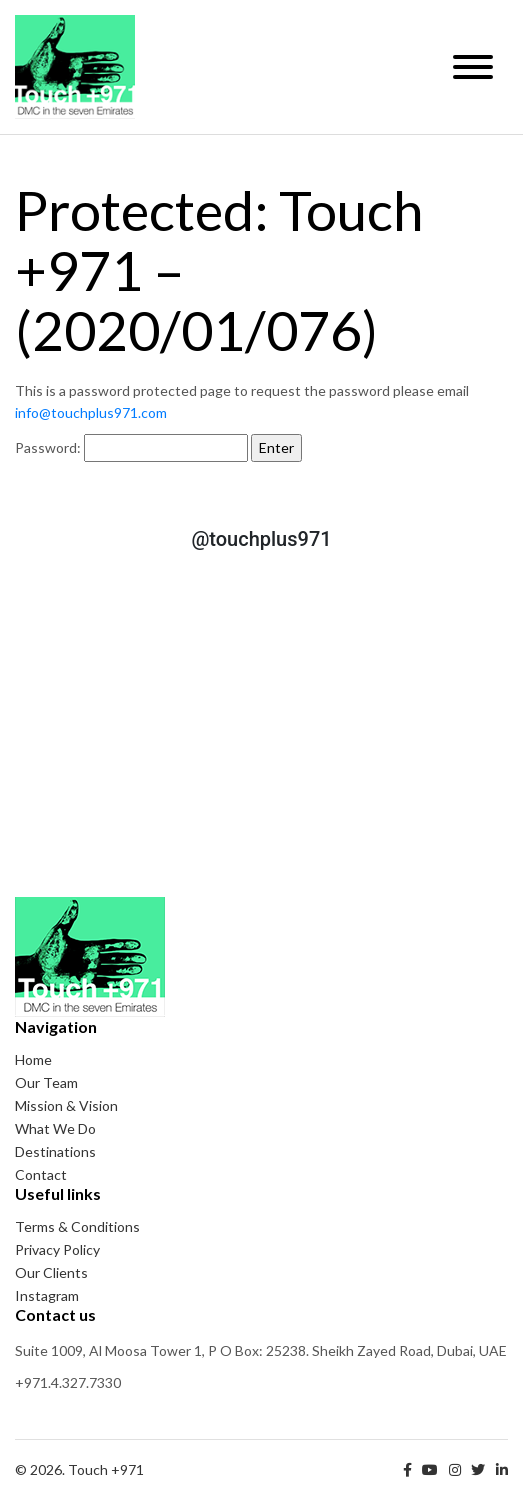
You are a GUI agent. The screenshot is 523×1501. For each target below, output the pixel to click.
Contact (41, 1174)
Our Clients (51, 1272)
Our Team (46, 1082)
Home (33, 1059)
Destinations (55, 1151)
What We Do (55, 1128)
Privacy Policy (57, 1249)
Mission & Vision (66, 1105)
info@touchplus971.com (91, 412)
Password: (131, 448)
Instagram (47, 1295)
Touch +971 (75, 67)
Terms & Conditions (77, 1226)
